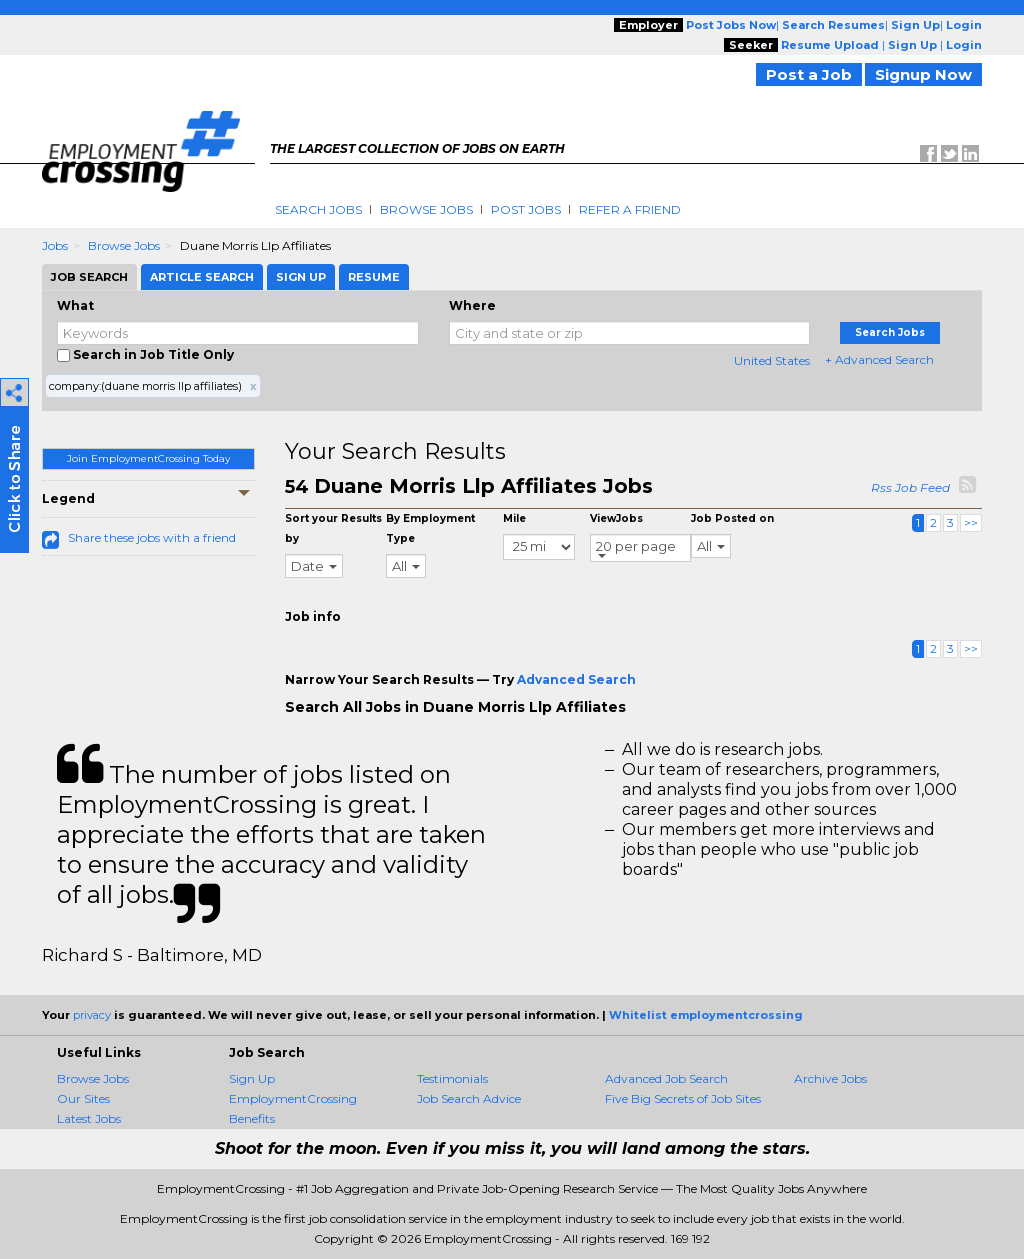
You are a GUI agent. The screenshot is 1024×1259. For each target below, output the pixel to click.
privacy (92, 1015)
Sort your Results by (333, 528)
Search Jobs (318, 209)
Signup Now (923, 74)
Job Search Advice (469, 1098)
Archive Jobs (830, 1078)
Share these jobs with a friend (152, 537)
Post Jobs (526, 209)
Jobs (55, 245)
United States (772, 360)
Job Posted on (732, 518)
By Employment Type (430, 528)
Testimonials (452, 1078)
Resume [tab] (374, 277)
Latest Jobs (89, 1118)
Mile (514, 518)
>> (971, 522)
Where (472, 305)
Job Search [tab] (89, 277)
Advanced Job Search (666, 1078)
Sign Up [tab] (301, 277)
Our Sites (83, 1098)
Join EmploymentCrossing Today (148, 458)
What (75, 305)
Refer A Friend (630, 209)
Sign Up (252, 1078)
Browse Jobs (426, 209)
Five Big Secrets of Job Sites (683, 1098)
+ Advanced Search (879, 359)
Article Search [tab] (202, 277)
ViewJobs (616, 518)
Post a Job (809, 74)
